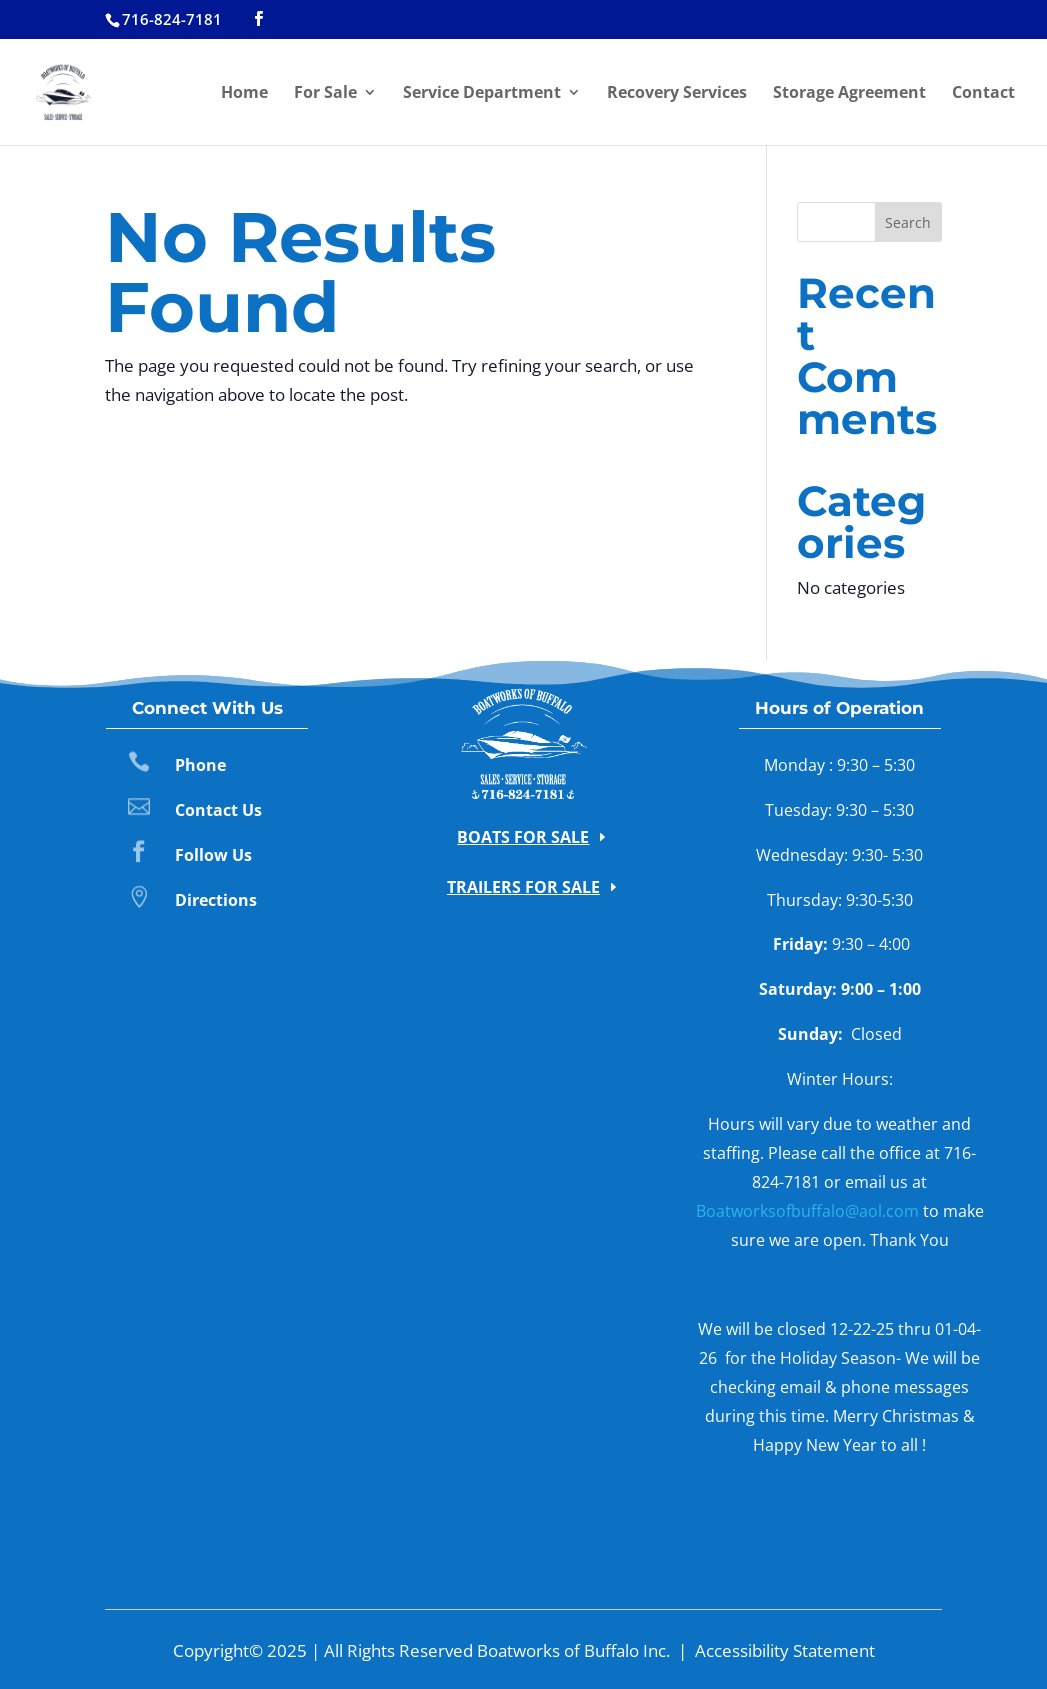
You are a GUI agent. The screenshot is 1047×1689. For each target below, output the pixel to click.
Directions (216, 900)
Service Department (482, 94)
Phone (200, 765)
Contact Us (218, 810)
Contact (983, 94)
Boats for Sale (523, 837)
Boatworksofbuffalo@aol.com (807, 1211)
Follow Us (213, 855)
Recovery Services (677, 94)
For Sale (325, 94)
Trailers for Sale (523, 887)
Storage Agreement (849, 94)
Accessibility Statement (785, 1650)
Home (244, 94)
